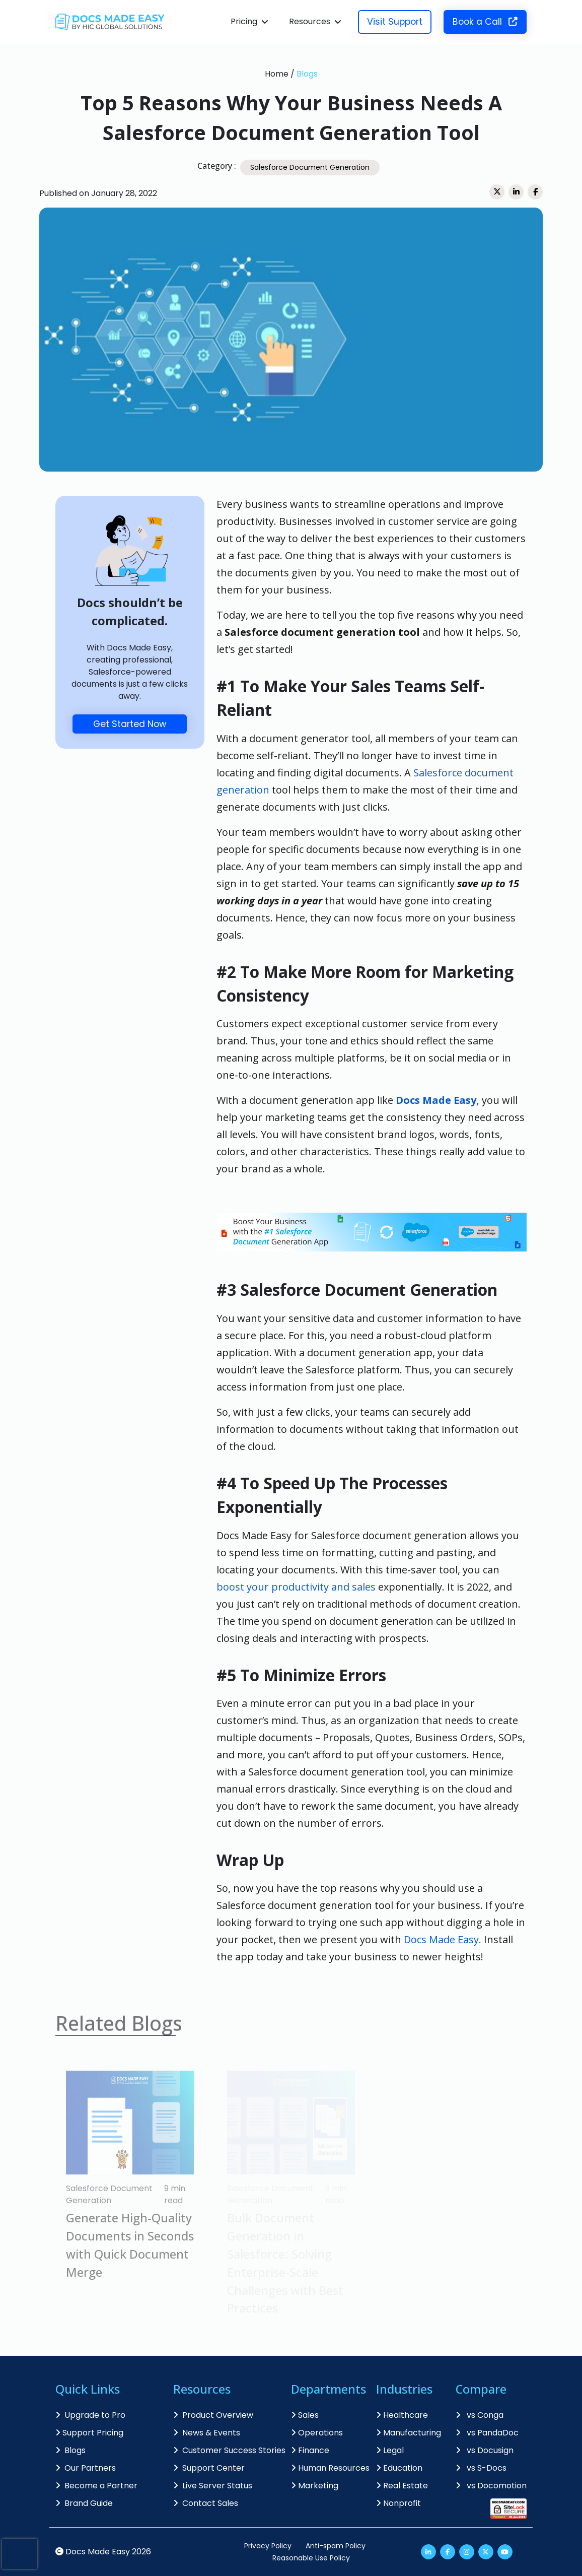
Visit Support (394, 22)
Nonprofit (398, 2503)
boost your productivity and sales (296, 1587)
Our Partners (85, 2468)
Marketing (314, 2485)
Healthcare (402, 2415)
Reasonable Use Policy (311, 2558)
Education (399, 2468)
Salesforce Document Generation (310, 167)
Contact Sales (205, 2503)
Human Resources (330, 2468)
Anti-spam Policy (336, 2546)
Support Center (209, 2468)
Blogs (307, 74)
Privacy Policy (268, 2546)
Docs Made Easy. (442, 1939)
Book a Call (485, 22)
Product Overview (213, 2415)
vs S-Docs (481, 2468)
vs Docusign (485, 2450)
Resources (309, 21)
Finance (310, 2450)
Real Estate (402, 2485)
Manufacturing (408, 2432)
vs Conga (479, 2415)
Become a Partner (96, 2485)
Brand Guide (84, 2503)
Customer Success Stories (229, 2450)
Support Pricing (89, 2432)
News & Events (206, 2432)
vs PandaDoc (487, 2432)
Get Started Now (129, 724)
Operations (317, 2432)
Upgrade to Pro (90, 2415)
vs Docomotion (491, 2485)
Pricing (244, 21)
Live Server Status (212, 2485)
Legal (390, 2450)
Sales (305, 2415)
